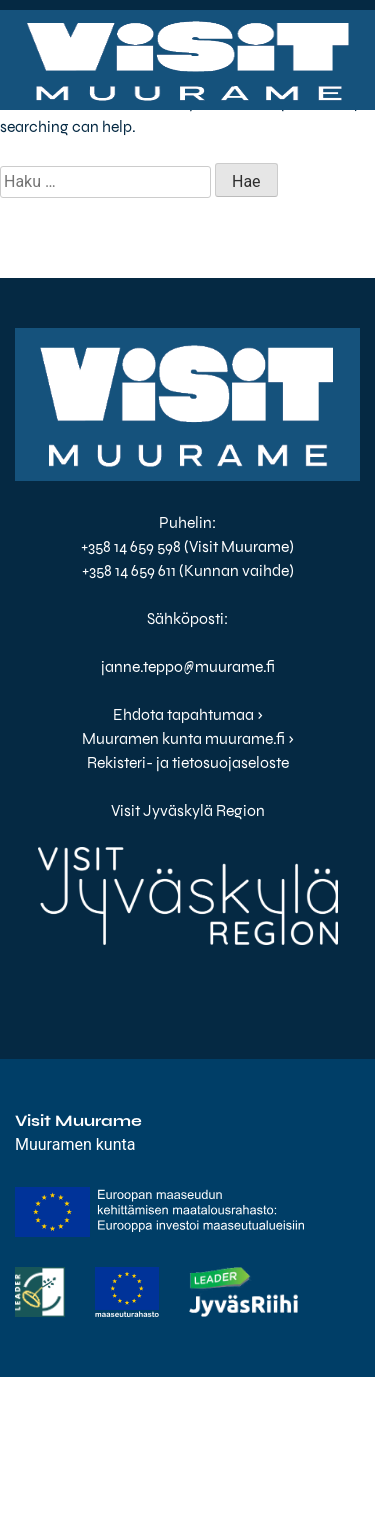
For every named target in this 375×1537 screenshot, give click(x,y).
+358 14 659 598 (131, 546)
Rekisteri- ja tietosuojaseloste (188, 762)
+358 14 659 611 (129, 570)
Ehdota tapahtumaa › (188, 714)
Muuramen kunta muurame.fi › (188, 738)
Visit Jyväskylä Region (188, 810)
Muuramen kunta (75, 1144)
